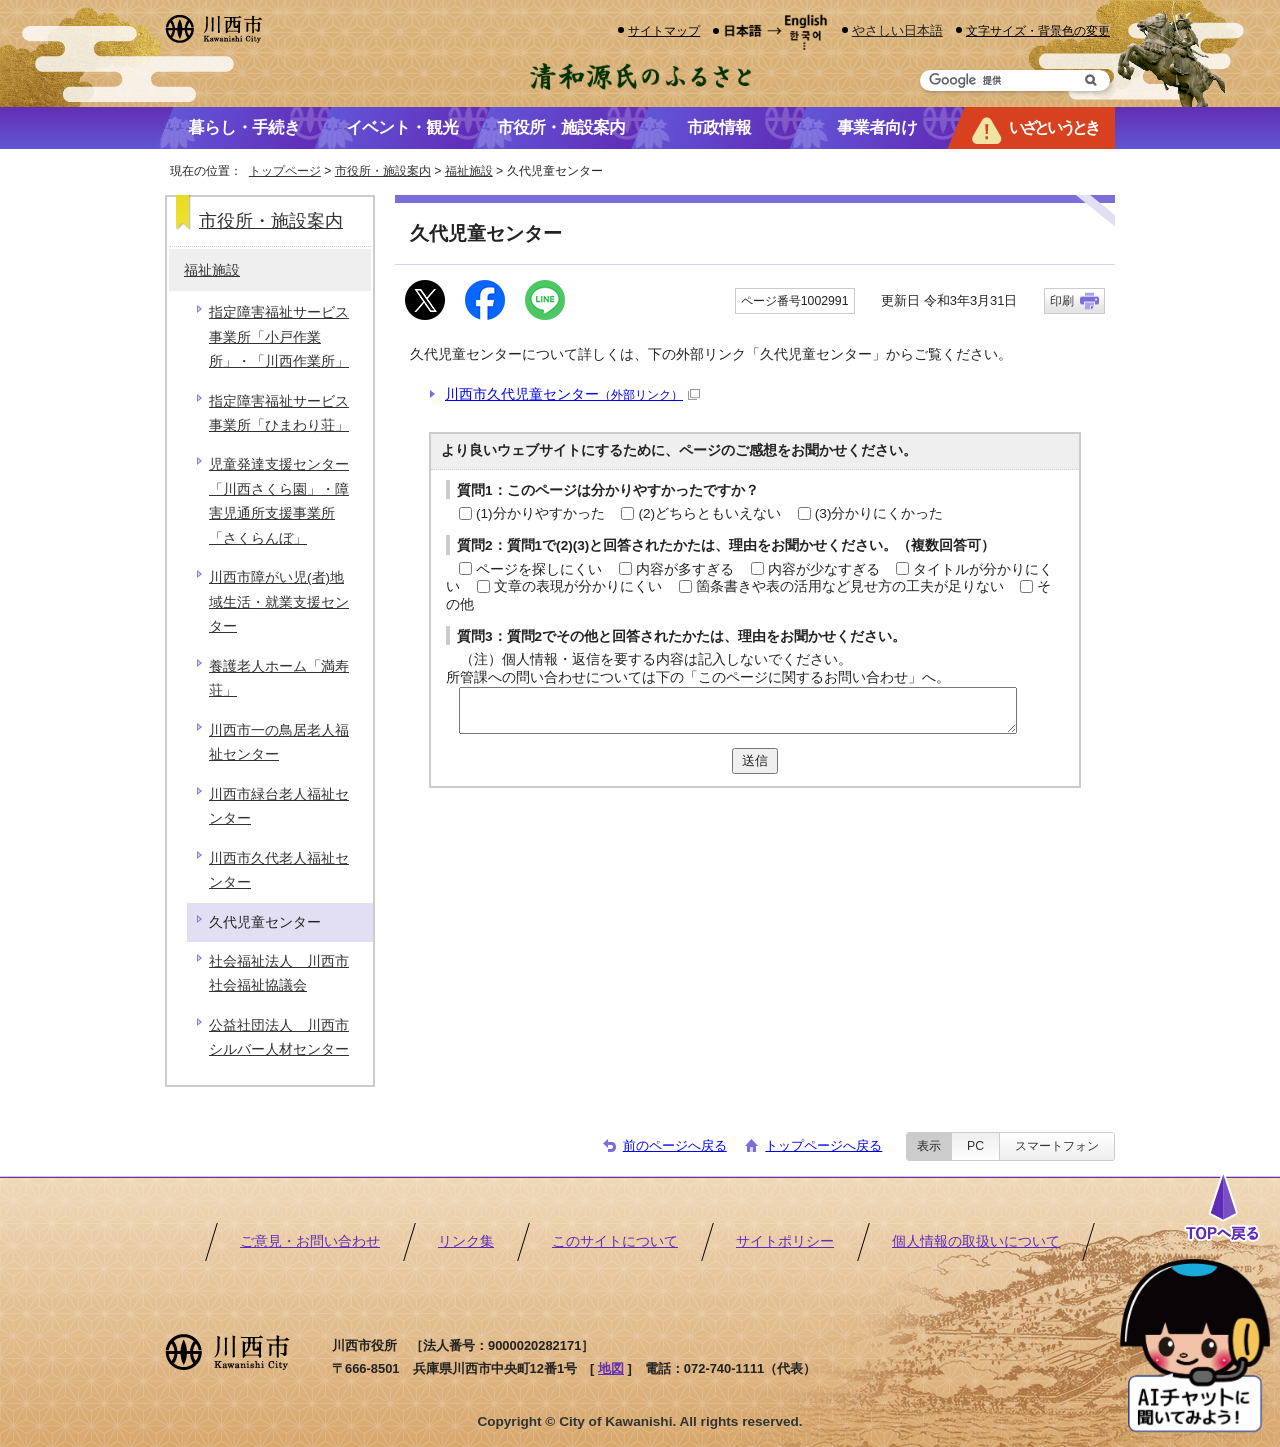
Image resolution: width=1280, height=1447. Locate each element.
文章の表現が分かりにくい (578, 586)
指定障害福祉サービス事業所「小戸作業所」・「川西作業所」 (279, 337)
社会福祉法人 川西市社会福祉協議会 (279, 973)
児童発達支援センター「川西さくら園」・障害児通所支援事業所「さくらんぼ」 (279, 501)
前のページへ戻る (675, 1145)
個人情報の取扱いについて (976, 1241)
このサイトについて (615, 1241)
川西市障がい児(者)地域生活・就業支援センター (279, 602)
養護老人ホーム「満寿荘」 (279, 678)
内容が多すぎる (685, 569)
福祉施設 (469, 171)
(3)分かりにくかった (879, 513)
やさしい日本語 (897, 30)
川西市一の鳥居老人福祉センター (279, 742)
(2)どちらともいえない (709, 513)
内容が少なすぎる (824, 569)
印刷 (1062, 301)
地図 (611, 1368)
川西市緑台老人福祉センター (279, 806)
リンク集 (466, 1241)
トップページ (285, 171)
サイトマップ (664, 30)
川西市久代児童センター (572, 394)
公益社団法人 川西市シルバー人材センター (279, 1037)
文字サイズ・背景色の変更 (1038, 30)
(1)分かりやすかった (540, 513)
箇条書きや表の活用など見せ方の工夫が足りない (850, 586)
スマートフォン (1057, 1146)
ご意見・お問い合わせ (310, 1241)
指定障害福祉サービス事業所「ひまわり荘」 (279, 413)
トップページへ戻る (823, 1145)
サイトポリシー (785, 1241)
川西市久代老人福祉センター (279, 870)
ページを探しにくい (539, 569)
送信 (755, 760)
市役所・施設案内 (383, 171)
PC (975, 1146)
